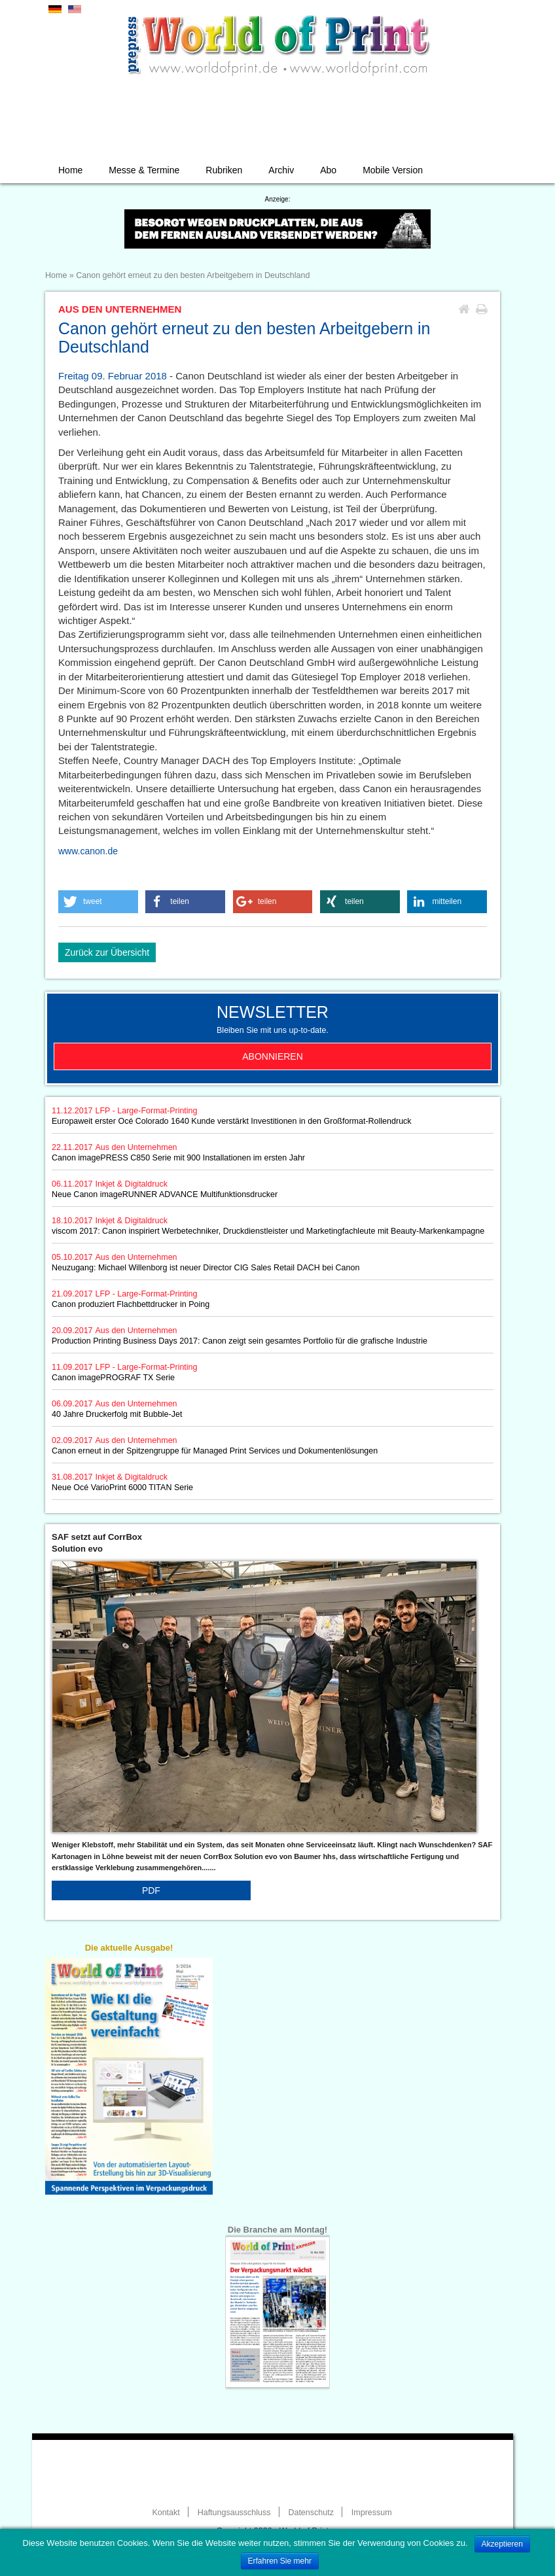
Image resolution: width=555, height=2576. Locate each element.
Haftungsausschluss (234, 2512)
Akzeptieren (502, 2544)
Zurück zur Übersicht (107, 952)
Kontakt (165, 2512)
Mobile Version (393, 170)
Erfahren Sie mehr (280, 2561)
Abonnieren (272, 1056)
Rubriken (224, 170)
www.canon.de (88, 851)
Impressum (371, 2512)
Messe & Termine (144, 170)
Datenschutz (310, 2512)
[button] (98, 901)
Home (70, 170)
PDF (151, 1890)
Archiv (281, 170)
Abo (328, 170)
